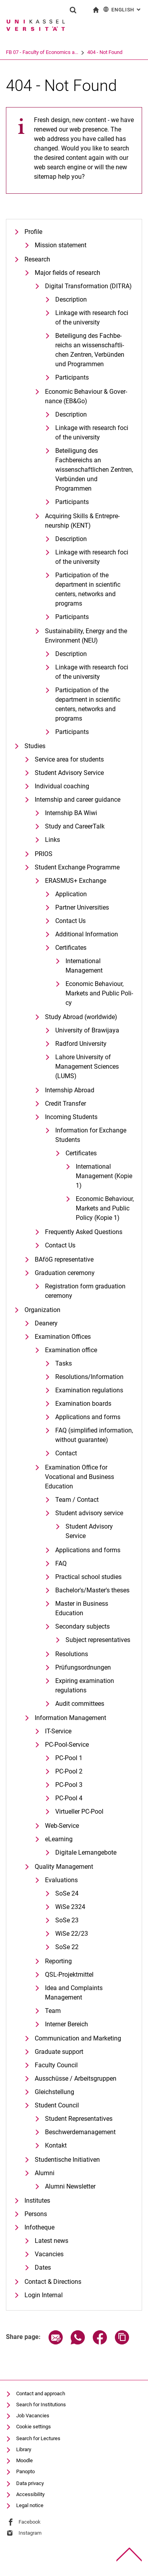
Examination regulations (89, 1390)
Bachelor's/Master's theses (92, 1590)
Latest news (51, 2240)
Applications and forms (87, 1417)
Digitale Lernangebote (85, 1852)
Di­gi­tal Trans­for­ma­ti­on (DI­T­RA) (88, 286)
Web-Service (62, 1825)
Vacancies (49, 2254)
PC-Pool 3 (68, 1784)
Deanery (46, 1323)
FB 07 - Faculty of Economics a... (42, 52)
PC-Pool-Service (67, 1744)
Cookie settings (33, 2427)
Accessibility (30, 2494)
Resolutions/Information (89, 1377)
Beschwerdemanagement (80, 2132)
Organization (42, 1310)
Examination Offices (63, 1336)
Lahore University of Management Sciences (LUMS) (87, 1066)
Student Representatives (78, 2118)
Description (71, 414)
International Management (84, 965)
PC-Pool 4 (68, 1798)
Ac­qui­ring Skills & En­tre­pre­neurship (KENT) (82, 520)
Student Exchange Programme (77, 867)
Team (53, 2010)
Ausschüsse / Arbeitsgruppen (75, 2078)
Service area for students (69, 759)
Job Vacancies (32, 2415)
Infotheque (39, 2227)
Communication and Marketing (78, 2038)
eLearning (59, 1839)
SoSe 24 (67, 1893)
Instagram (30, 2533)
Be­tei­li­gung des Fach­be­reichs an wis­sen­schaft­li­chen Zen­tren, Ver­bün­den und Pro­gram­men (89, 350)
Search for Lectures (38, 2438)
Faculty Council (56, 2065)
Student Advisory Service (69, 773)
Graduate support (59, 2051)
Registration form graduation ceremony (85, 1290)
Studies (34, 746)
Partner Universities (82, 907)
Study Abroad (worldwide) (81, 1017)
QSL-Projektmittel (69, 1974)
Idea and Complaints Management (74, 1992)
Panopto (25, 2471)
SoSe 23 (67, 1920)
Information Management (70, 1718)
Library (23, 2449)
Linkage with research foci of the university (91, 317)
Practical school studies (88, 1577)
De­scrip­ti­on (71, 299)
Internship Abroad (69, 1090)
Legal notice (29, 2505)
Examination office (71, 1350)
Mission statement (60, 245)
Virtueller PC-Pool (79, 1811)
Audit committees (79, 1703)
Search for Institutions (41, 2404)
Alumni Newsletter (70, 2186)
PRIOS (43, 854)
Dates (43, 2267)
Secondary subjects (82, 1626)
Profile (33, 231)
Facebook (30, 2522)
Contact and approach (40, 2393)
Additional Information (86, 934)
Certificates (70, 947)
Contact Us (70, 921)
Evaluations (61, 1880)
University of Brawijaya (87, 1030)
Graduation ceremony (65, 1273)
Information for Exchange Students (90, 1135)
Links (52, 839)
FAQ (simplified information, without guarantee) (94, 1435)
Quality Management (64, 1866)
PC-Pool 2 (68, 1771)
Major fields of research (67, 272)
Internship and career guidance (77, 799)
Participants (72, 377)
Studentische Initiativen (67, 2159)
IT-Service (58, 1731)
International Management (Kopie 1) (104, 1176)
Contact (66, 1453)
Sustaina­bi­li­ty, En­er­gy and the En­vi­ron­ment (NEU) (86, 635)
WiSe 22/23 (71, 1933)
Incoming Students (71, 1117)
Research (37, 259)
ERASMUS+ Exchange (75, 880)
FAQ (61, 1563)
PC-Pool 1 (68, 1758)
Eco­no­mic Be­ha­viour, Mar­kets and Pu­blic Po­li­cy (99, 993)
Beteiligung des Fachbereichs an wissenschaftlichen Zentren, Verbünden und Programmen (94, 469)
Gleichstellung (54, 2092)
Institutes (37, 2200)
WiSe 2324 (70, 1907)
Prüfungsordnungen (83, 1667)
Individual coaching (62, 786)
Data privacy (30, 2483)
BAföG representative (64, 1259)
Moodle (24, 2460)
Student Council (57, 2105)
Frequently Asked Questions (83, 1232)
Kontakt (56, 2145)
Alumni (44, 2173)
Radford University (81, 1043)
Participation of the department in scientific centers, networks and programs (87, 589)
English (122, 9)
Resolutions (71, 1654)
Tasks (63, 1363)
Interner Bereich (66, 2024)
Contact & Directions (52, 2281)
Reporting (58, 1961)
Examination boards (83, 1403)
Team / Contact (77, 1499)
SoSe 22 (67, 1947)
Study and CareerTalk (75, 826)
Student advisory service (89, 1513)
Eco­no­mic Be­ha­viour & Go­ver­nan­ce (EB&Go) (86, 396)
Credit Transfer (65, 1103)
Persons (35, 2214)
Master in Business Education (81, 1608)
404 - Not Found (104, 52)
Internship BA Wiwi (71, 813)
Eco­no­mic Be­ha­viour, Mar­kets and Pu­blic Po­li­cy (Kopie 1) (105, 1208)
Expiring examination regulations (84, 1685)
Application (71, 894)
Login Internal (43, 2295)
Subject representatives (98, 1640)
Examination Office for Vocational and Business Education (79, 1477)
